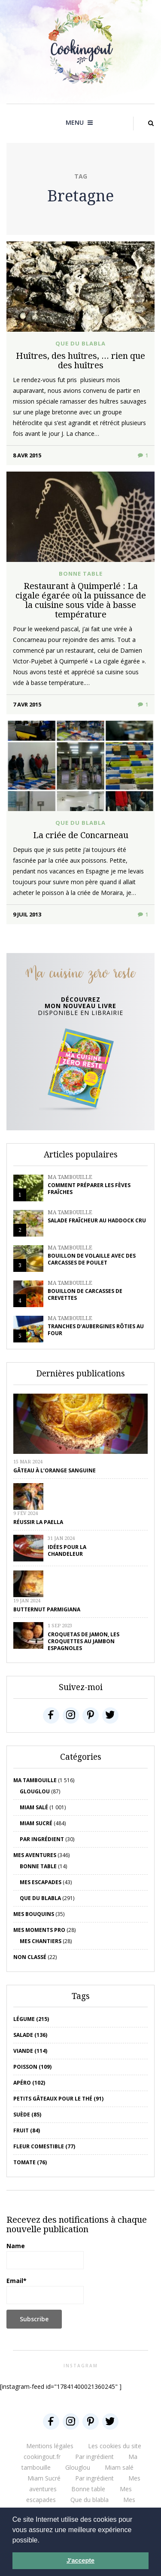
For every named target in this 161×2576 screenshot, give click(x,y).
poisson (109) (32, 2066)
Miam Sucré (36, 1823)
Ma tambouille (70, 1177)
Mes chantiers (40, 1941)
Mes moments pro (39, 1930)
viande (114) (30, 2051)
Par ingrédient (42, 1839)
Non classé (29, 1957)
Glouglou (35, 1791)
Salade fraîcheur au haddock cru (97, 1220)
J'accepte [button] (80, 2560)
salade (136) (30, 2035)
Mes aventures (34, 1855)
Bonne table (81, 573)
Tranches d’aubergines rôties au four (96, 1330)
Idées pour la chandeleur (67, 1550)
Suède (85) (27, 2114)
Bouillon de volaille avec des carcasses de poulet (92, 1259)
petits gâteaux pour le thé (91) (58, 2098)
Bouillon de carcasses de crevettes (85, 1294)
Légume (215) (31, 2019)
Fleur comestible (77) (44, 2146)
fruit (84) (26, 2130)
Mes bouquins (33, 1914)
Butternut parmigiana (46, 1609)
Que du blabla (80, 343)
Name (45, 2255)
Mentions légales (49, 2446)
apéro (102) (29, 2082)
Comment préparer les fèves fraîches (89, 1189)
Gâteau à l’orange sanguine (54, 1470)
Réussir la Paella (38, 1522)
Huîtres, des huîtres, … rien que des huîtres (80, 360)
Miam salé (34, 1807)
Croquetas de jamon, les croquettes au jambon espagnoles (83, 1641)
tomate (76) (30, 2162)
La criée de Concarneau (80, 835)
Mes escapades (40, 1882)
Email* (45, 2290)
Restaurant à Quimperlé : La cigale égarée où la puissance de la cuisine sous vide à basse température (80, 600)
